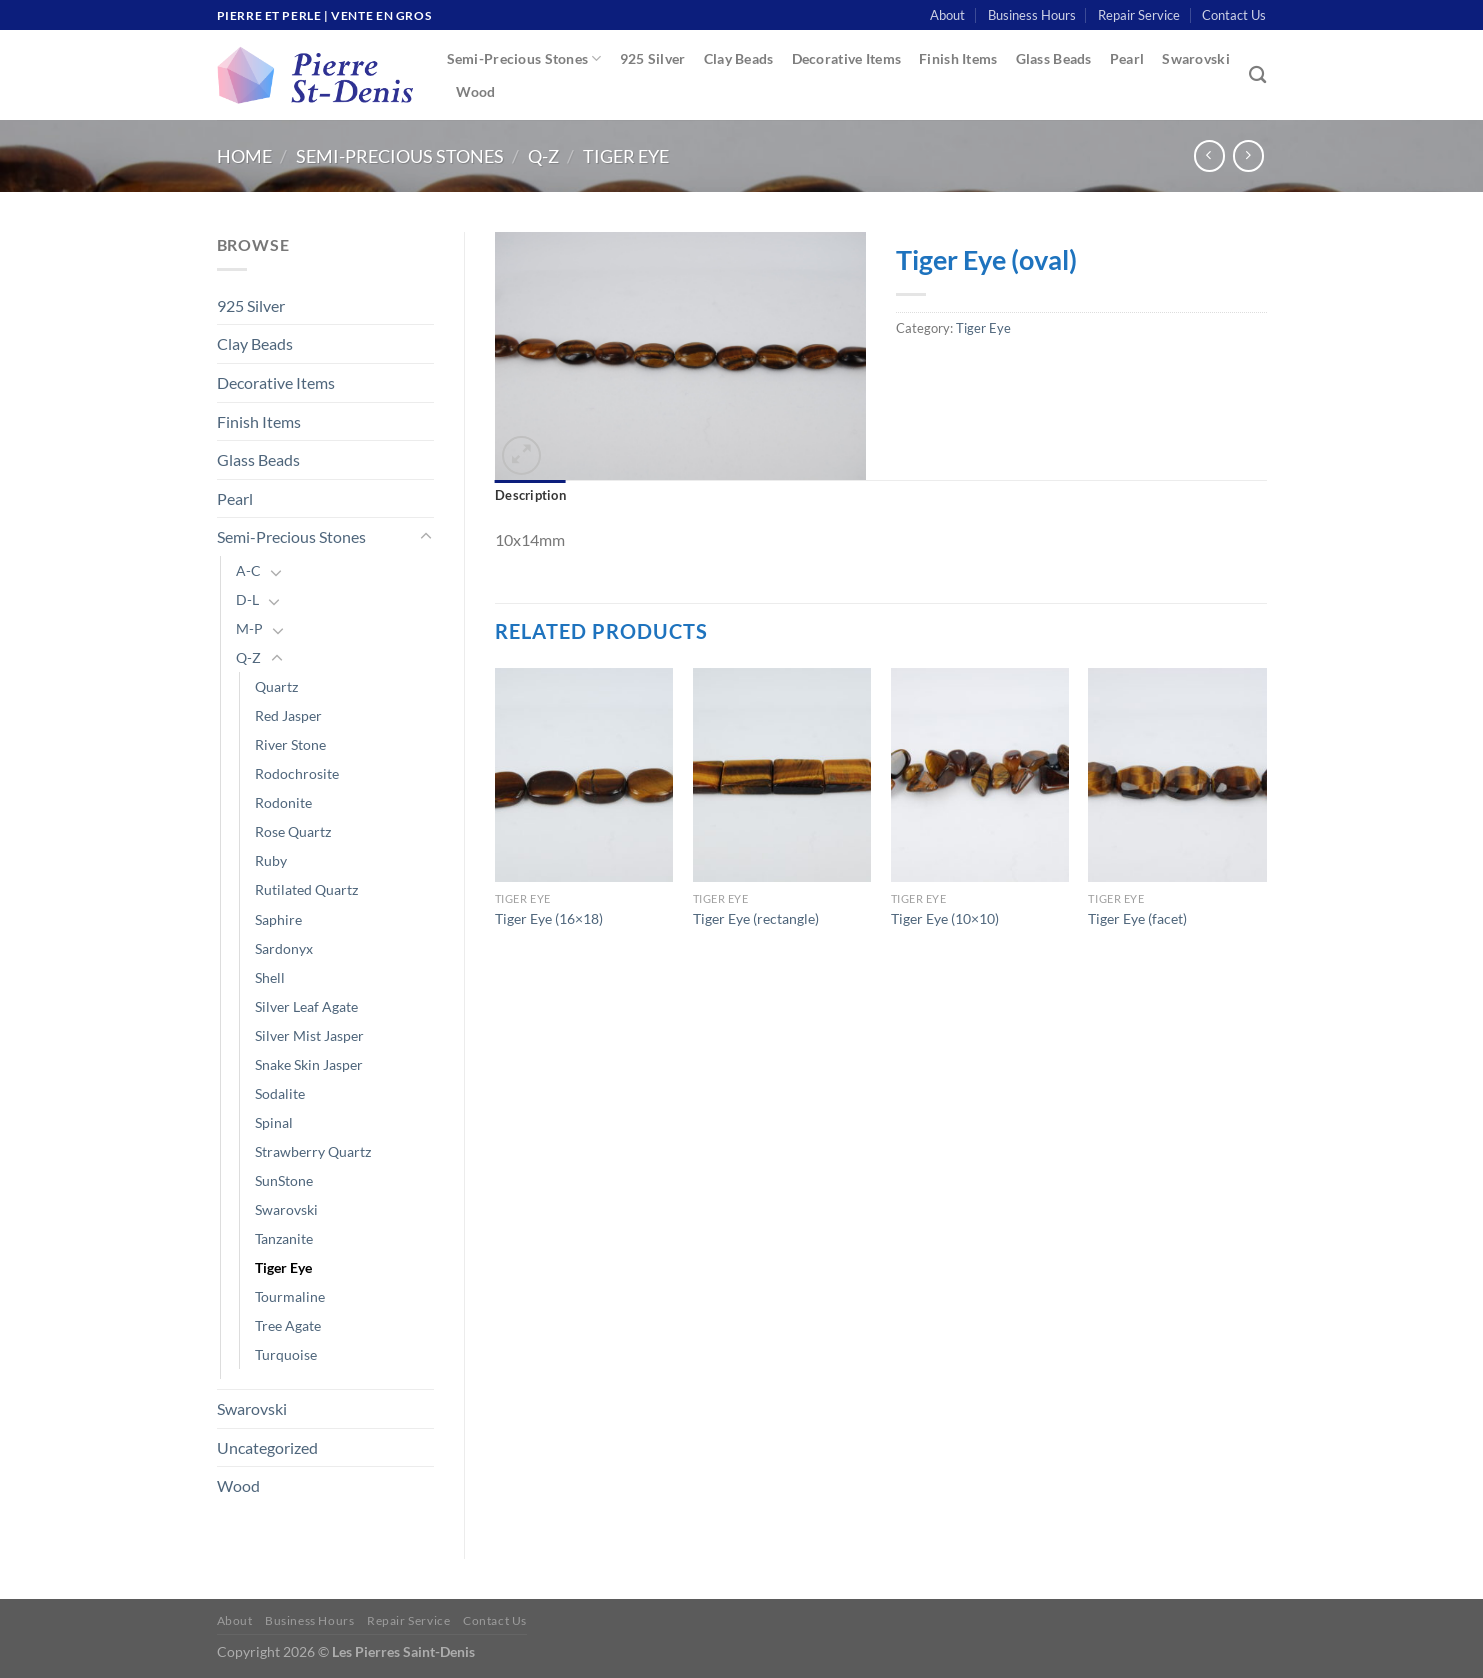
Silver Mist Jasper (309, 1035)
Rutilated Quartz (306, 889)
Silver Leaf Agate (306, 1006)
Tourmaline (290, 1296)
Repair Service (1139, 15)
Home (244, 156)
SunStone (284, 1180)
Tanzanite (284, 1238)
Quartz (276, 686)
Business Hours (1032, 15)
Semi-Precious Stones (524, 58)
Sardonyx (284, 948)
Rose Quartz (293, 831)
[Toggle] (426, 537)
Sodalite (280, 1093)
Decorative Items (847, 58)
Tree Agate (288, 1325)
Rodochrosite (297, 773)
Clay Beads (739, 58)
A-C (248, 570)
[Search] (1257, 75)
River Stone (290, 744)
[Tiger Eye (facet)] (1177, 775)
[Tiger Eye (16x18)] (584, 775)
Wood (476, 91)
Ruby (271, 860)
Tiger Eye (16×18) (549, 918)
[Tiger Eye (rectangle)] (782, 775)
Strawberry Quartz (313, 1151)
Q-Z (543, 156)
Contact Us (1234, 15)
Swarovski (1196, 58)
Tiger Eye (626, 156)
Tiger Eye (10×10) (945, 918)
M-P (249, 628)
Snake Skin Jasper (309, 1064)
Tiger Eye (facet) (1137, 918)
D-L (247, 599)
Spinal (274, 1122)
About (947, 15)
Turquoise (286, 1354)
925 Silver (653, 58)
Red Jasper (288, 715)
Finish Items (958, 58)
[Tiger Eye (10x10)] (980, 775)
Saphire (278, 919)
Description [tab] (530, 495)
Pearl (1127, 58)
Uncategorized (267, 1447)
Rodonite (283, 802)
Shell (270, 977)
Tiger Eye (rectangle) (756, 918)
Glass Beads (1054, 58)
